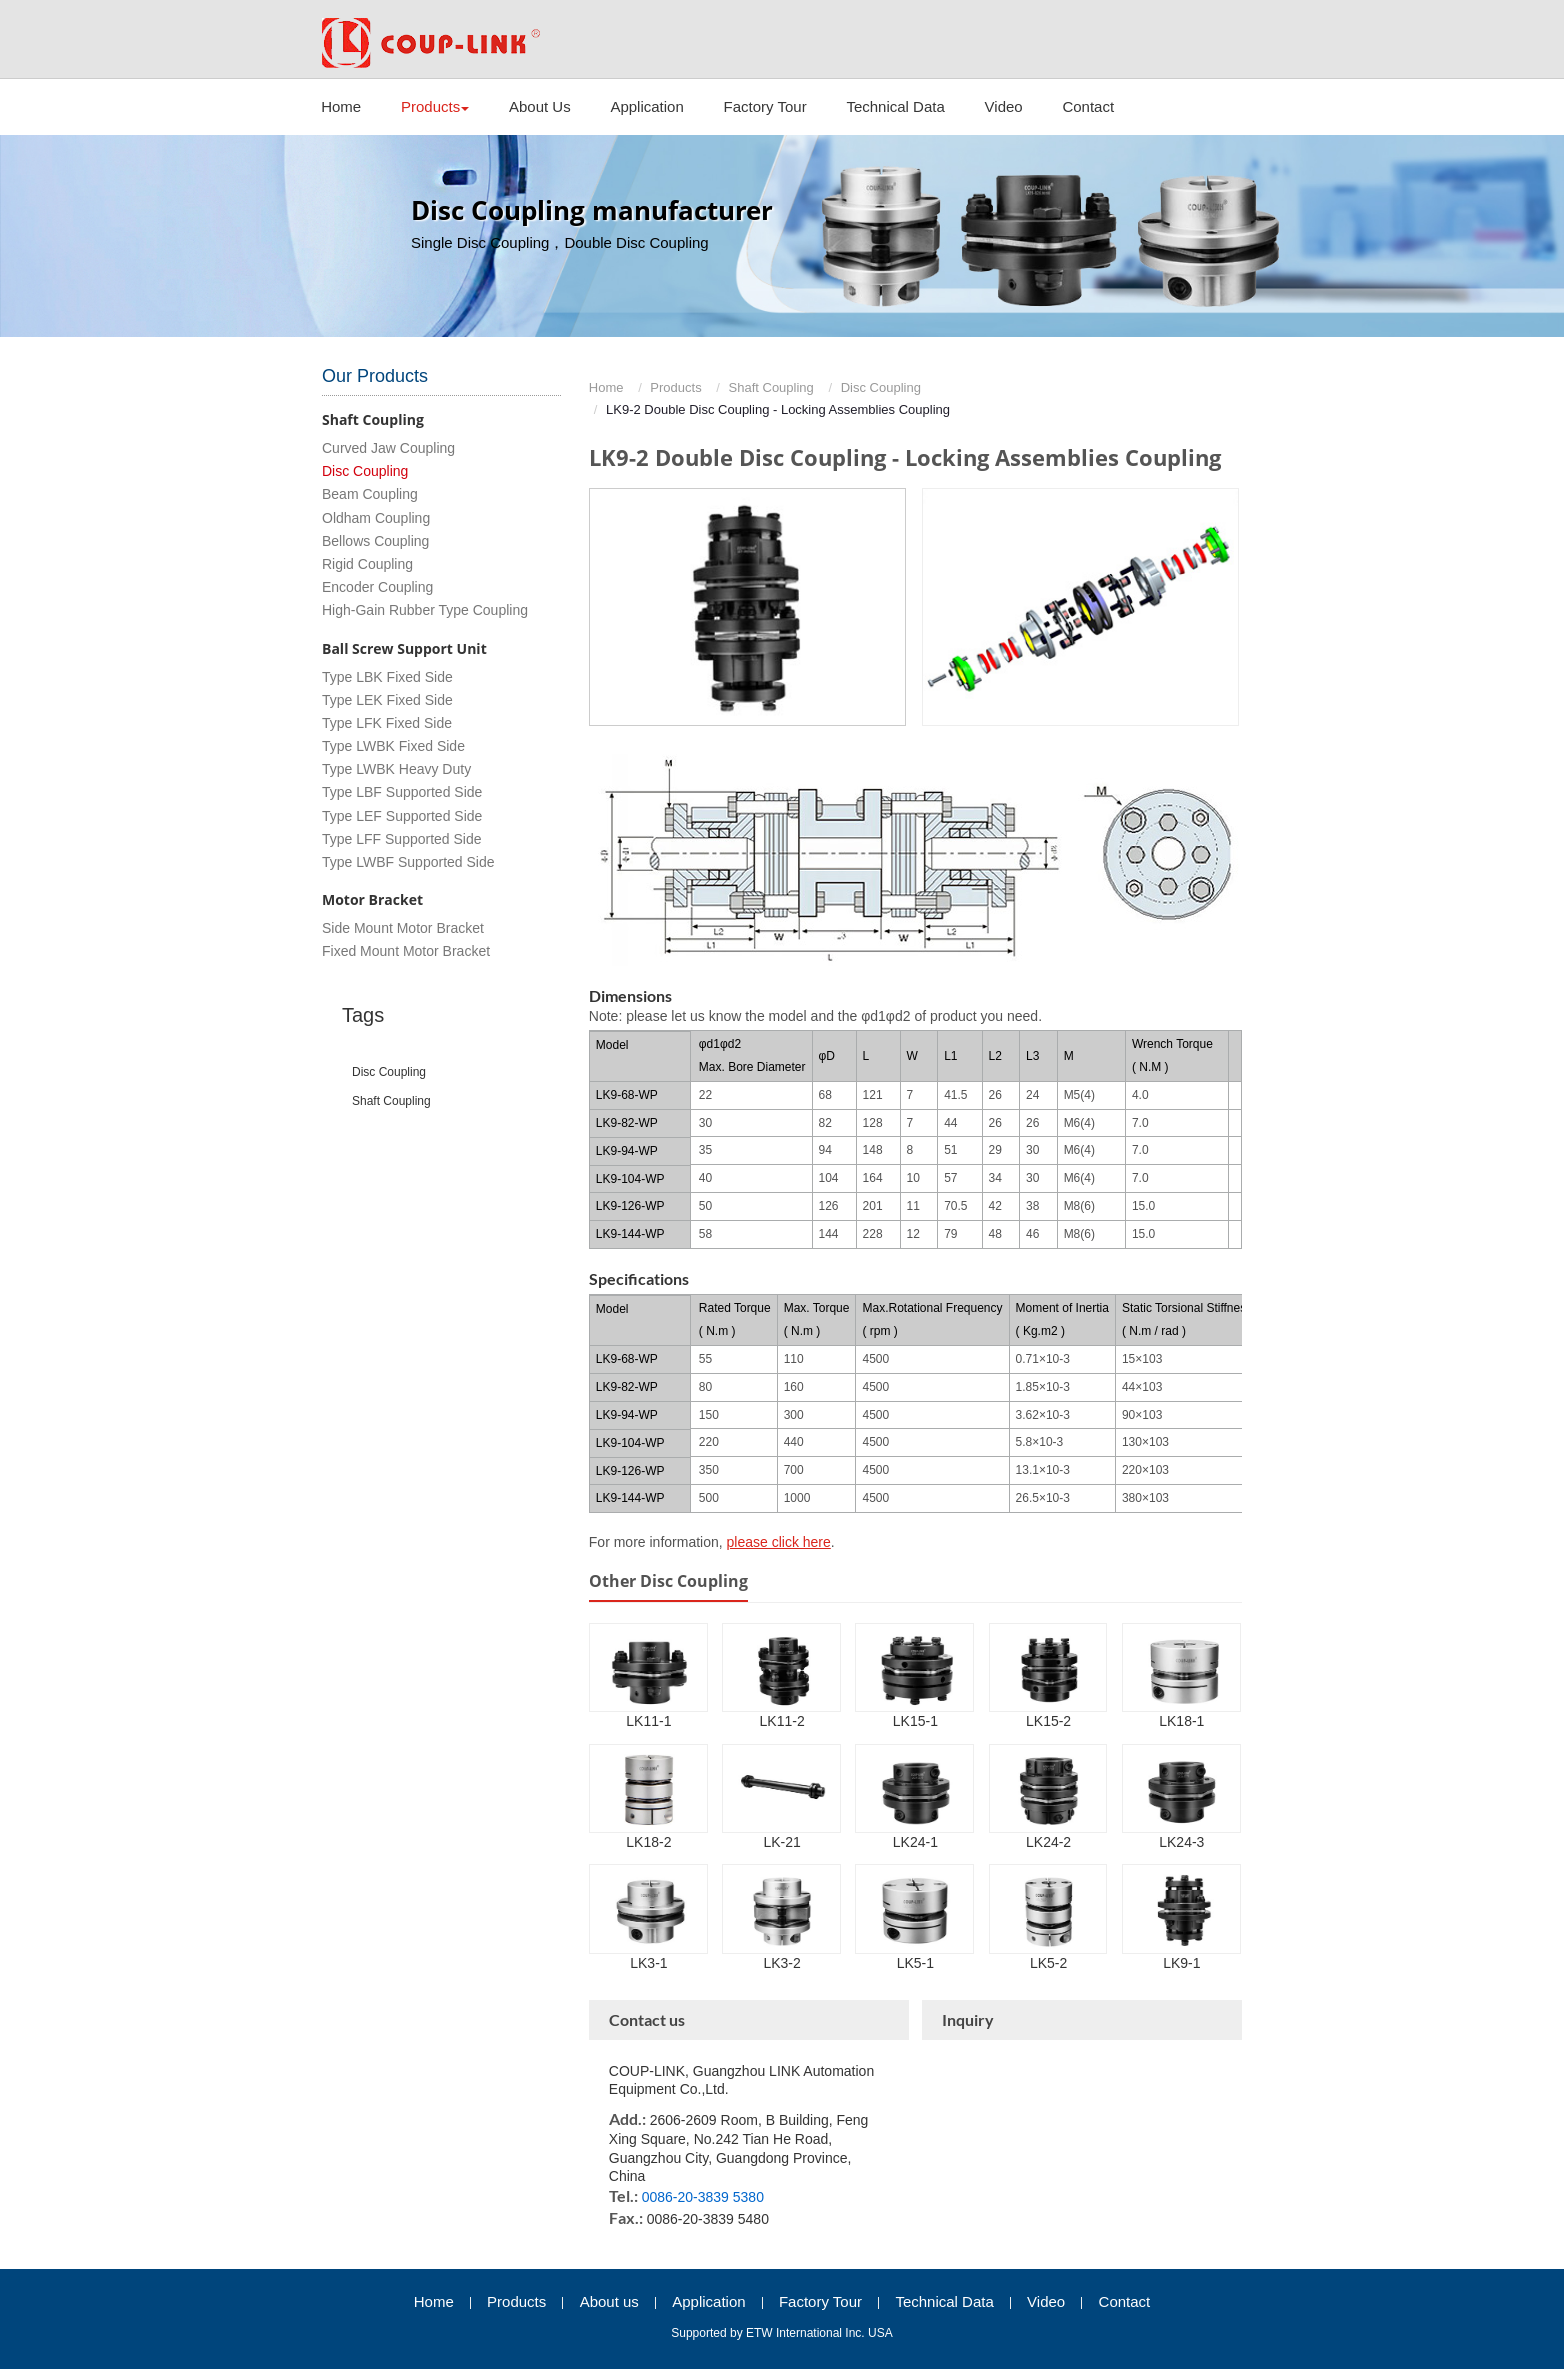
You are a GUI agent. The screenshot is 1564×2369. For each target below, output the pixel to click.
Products (675, 387)
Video (1004, 106)
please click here (779, 1542)
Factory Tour (765, 106)
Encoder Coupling (377, 587)
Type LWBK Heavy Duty (396, 769)
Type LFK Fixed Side (387, 723)
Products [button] (435, 106)
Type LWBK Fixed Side (393, 746)
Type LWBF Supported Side (408, 862)
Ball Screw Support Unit (404, 648)
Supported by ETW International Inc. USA (781, 2333)
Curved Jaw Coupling (388, 448)
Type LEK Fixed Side (387, 700)
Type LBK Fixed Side (387, 677)
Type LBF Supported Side (402, 792)
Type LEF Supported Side (402, 816)
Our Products (375, 376)
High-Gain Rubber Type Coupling (425, 610)
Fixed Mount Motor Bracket (406, 951)
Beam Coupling (370, 494)
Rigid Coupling (367, 564)
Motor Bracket (372, 899)
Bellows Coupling (375, 541)
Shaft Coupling (771, 387)
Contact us (647, 2019)
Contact (1088, 106)
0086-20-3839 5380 (703, 2197)
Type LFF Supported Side (402, 839)
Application (646, 106)
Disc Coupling (881, 387)
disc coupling (389, 1072)
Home (341, 106)
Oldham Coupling (376, 518)
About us (609, 2301)
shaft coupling (391, 1101)
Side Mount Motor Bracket (403, 928)
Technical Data (895, 106)
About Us (540, 106)
